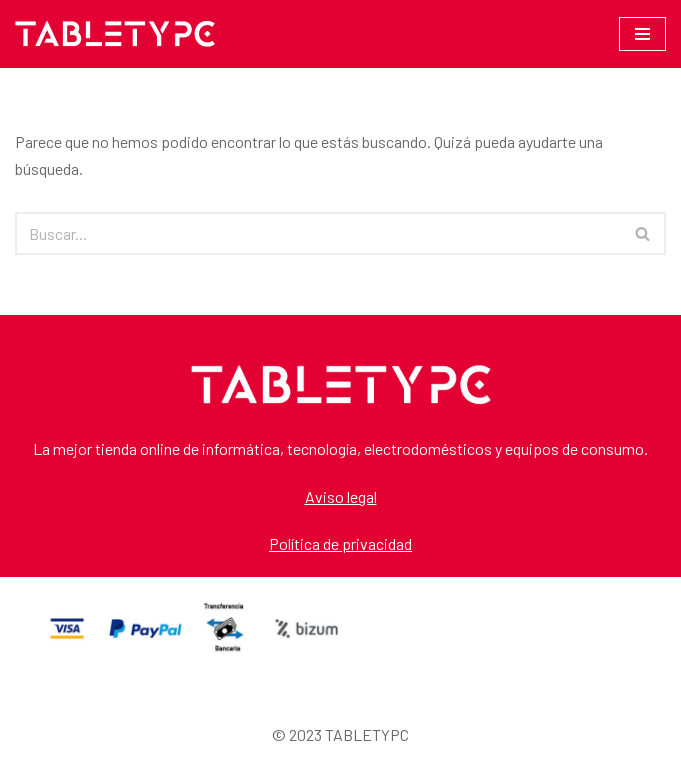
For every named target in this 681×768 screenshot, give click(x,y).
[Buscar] (318, 233)
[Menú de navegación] (642, 34)
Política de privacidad (340, 543)
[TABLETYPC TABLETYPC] (115, 34)
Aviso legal (341, 496)
